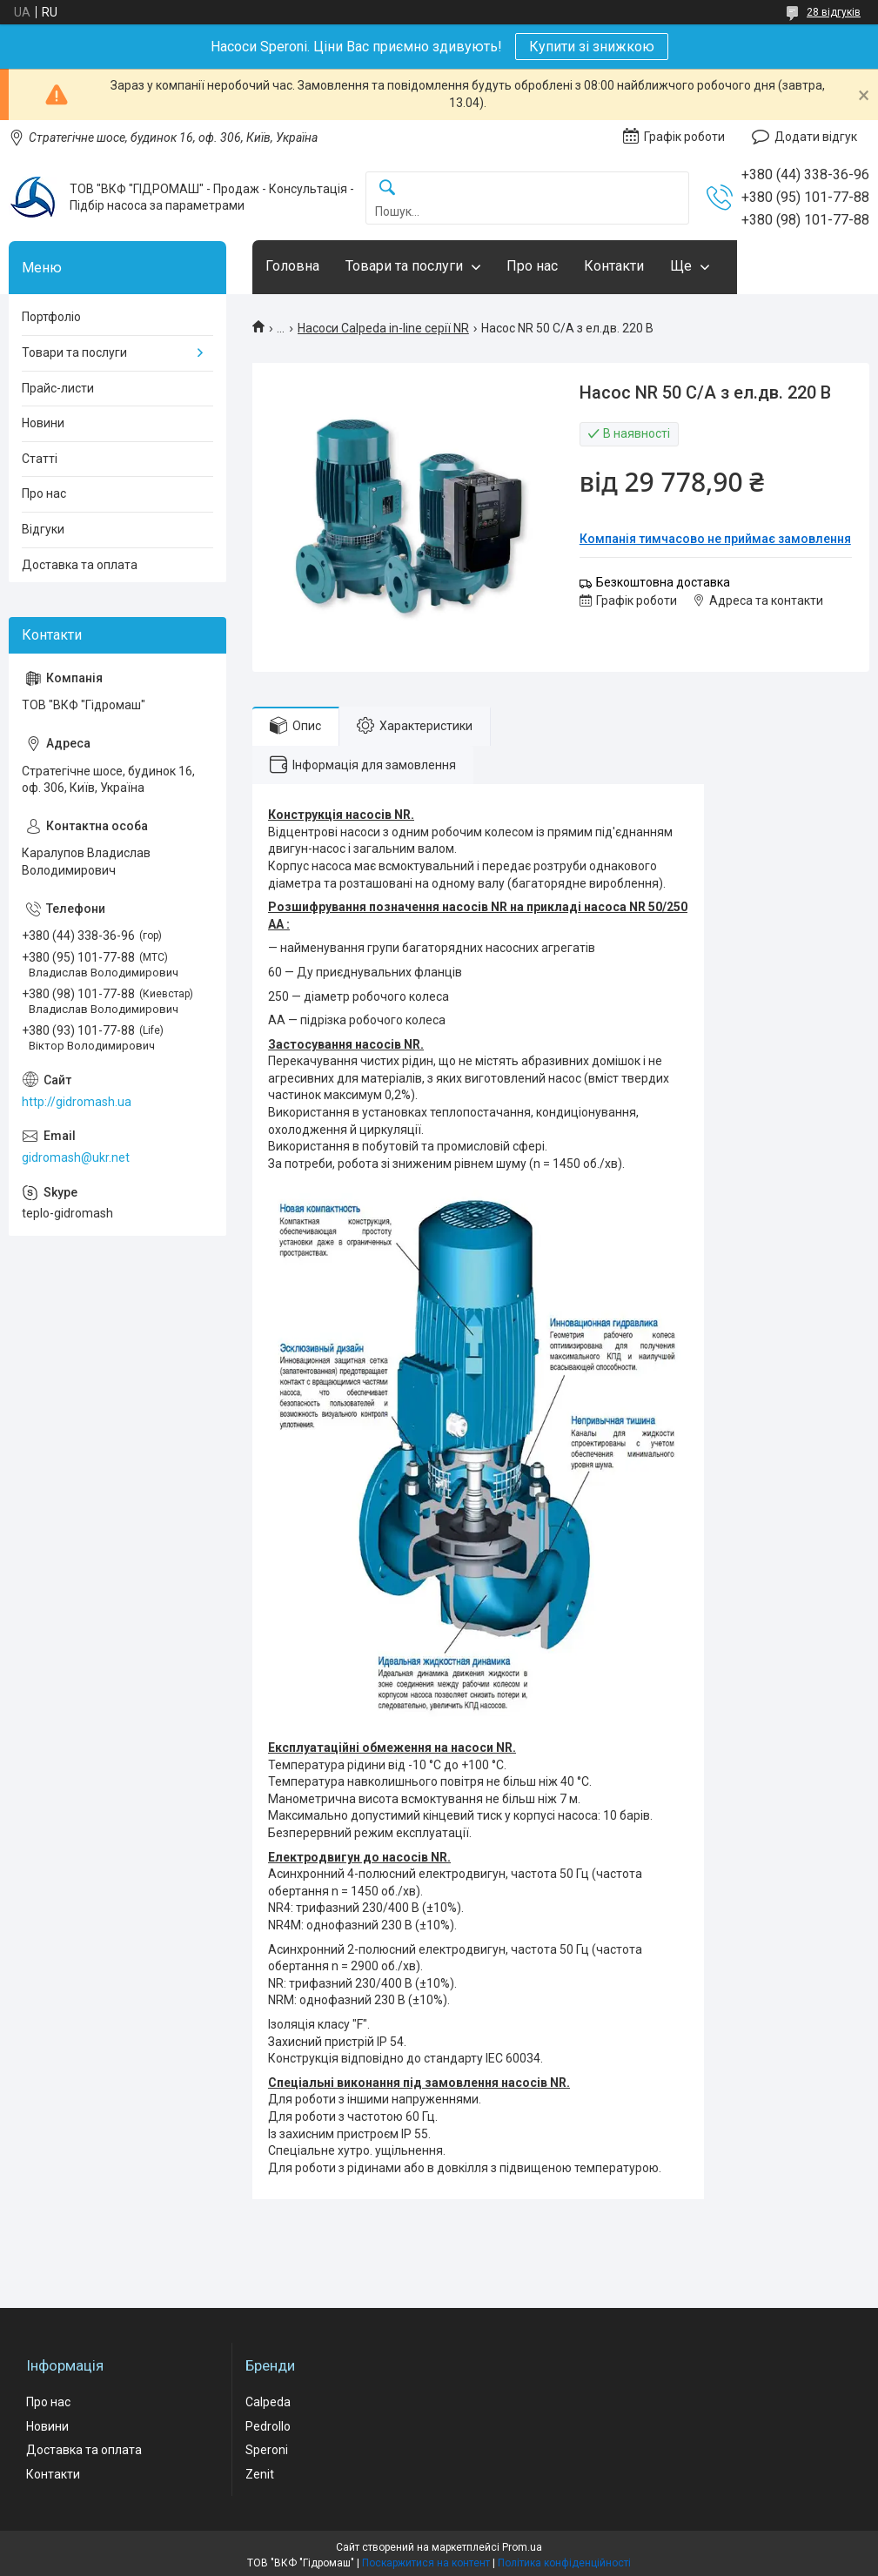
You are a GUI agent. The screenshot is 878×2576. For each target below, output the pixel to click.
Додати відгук (815, 137)
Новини (43, 423)
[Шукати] (387, 188)
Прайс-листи (58, 388)
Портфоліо (51, 317)
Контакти (614, 266)
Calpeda (268, 2402)
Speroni (266, 2450)
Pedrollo (268, 2426)
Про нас (532, 266)
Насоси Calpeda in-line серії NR (383, 328)
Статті (39, 459)
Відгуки (43, 529)
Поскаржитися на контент (426, 2563)
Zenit (259, 2474)
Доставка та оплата (79, 565)
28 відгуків (834, 12)
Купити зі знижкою (591, 46)
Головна (292, 266)
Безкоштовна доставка (663, 582)
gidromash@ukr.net (76, 1157)
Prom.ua (522, 2547)
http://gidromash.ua (76, 1102)
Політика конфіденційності (564, 2563)
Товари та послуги (404, 266)
